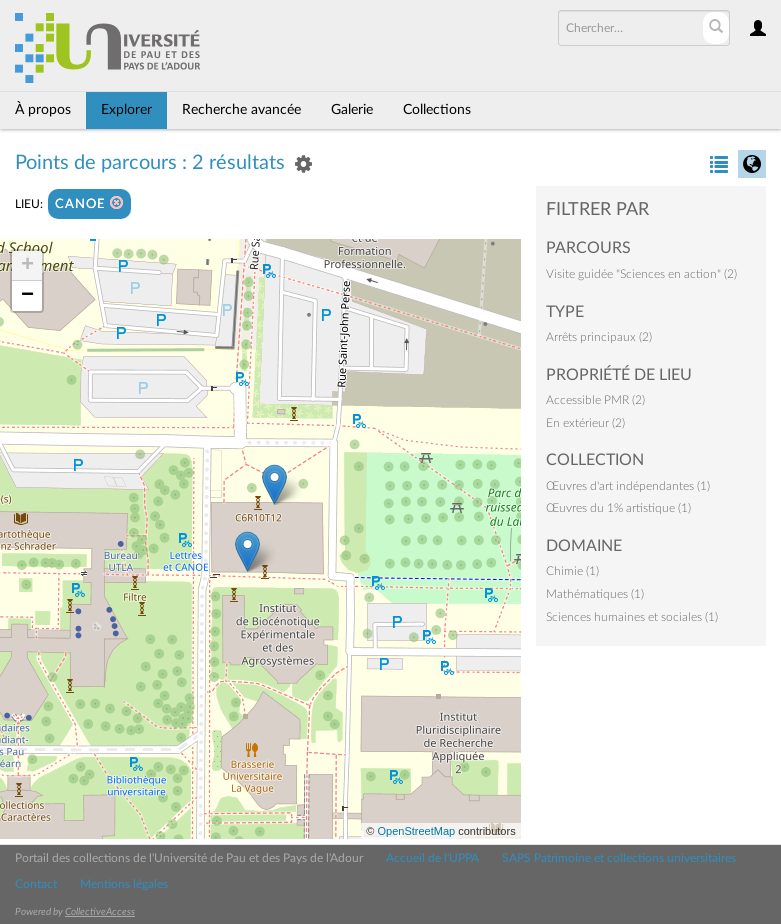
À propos (43, 110)
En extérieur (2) (585, 423)
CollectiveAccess (100, 912)
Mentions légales (124, 884)
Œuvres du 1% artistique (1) (618, 508)
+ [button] (27, 266)
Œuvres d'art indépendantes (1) (628, 486)
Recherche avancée (241, 110)
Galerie (352, 110)
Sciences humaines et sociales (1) (632, 617)
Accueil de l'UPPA (432, 858)
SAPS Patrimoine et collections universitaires (619, 858)
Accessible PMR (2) (595, 400)
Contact (36, 884)
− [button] (27, 296)
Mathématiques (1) (595, 594)
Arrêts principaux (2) (599, 337)
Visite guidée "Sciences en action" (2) (641, 274)
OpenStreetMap (416, 831)
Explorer (126, 110)
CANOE (89, 203)
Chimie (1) (572, 571)
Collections (437, 110)
